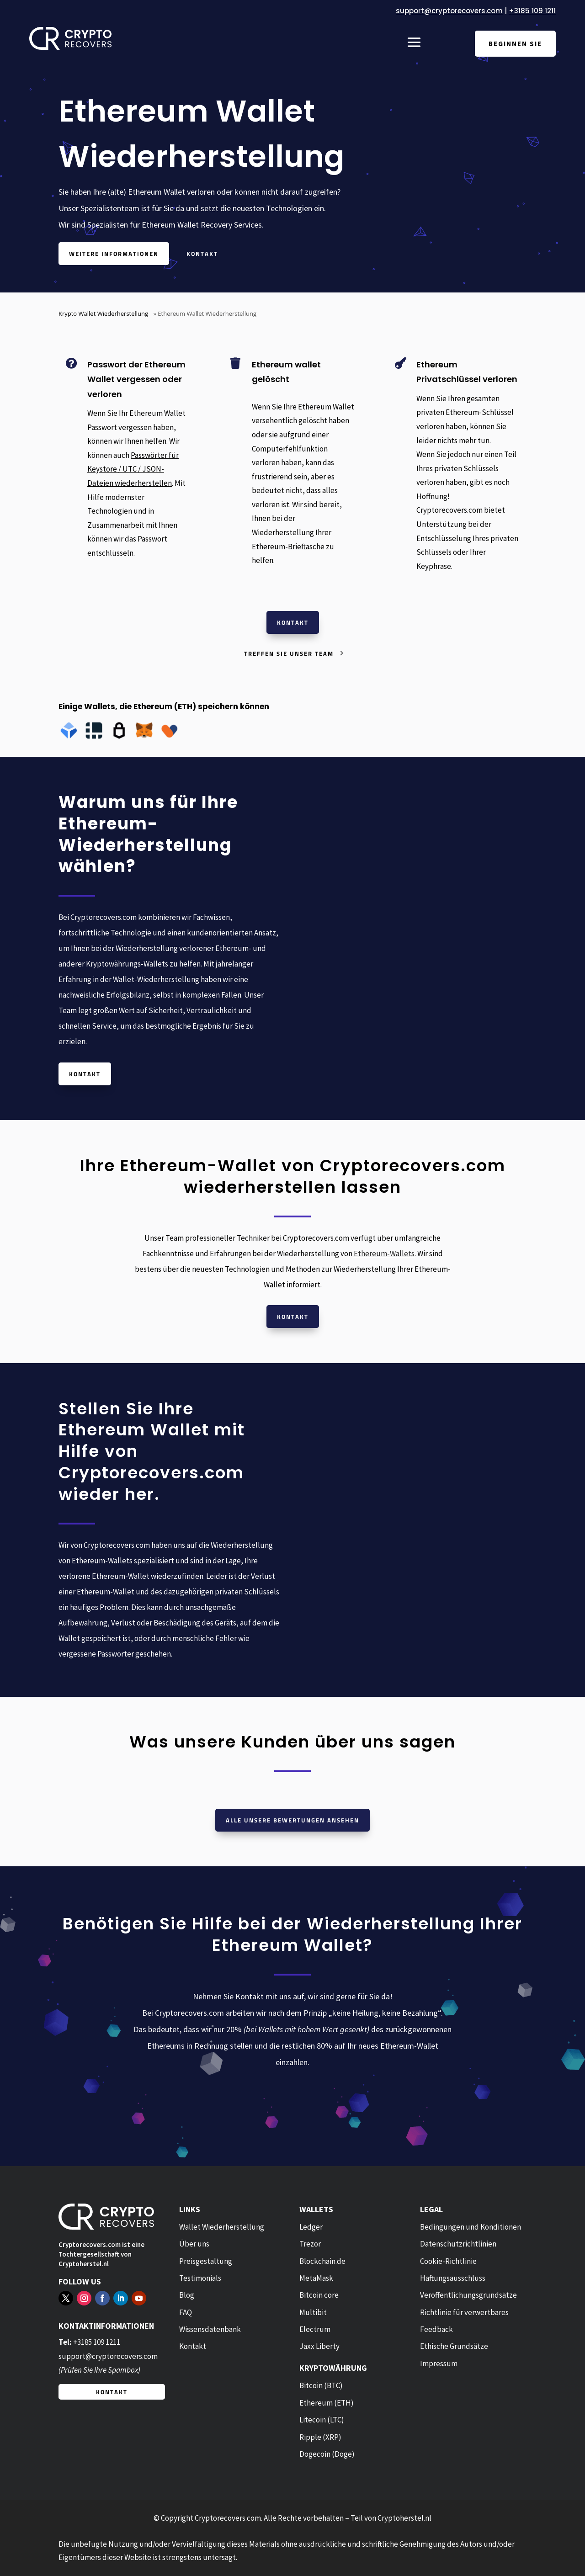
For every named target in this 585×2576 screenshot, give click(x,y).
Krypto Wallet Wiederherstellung (103, 313)
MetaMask (316, 2278)
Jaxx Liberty (319, 2346)
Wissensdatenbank (210, 2329)
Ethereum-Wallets (384, 1253)
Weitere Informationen (114, 253)
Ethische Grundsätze (454, 2346)
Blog (186, 2295)
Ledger (311, 2227)
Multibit (313, 2312)
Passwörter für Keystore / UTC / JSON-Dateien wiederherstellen (133, 469)
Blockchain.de (322, 2261)
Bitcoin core (319, 2295)
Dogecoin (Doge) (327, 2454)
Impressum (438, 2363)
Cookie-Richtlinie (448, 2261)
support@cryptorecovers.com (449, 11)
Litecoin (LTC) (321, 2420)
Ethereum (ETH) (326, 2403)
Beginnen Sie (515, 43)
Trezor (310, 2244)
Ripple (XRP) (320, 2437)
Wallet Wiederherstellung (221, 2227)
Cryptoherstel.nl (83, 2263)
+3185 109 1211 (532, 11)
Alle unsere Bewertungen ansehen (292, 1820)
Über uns (194, 2244)
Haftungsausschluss (452, 2278)
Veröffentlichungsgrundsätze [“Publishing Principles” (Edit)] (468, 2295)
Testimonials (200, 2278)
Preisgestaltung (205, 2261)
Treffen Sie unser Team (289, 653)
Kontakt (202, 253)
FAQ (185, 2312)
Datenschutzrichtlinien (458, 2244)
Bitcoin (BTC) (321, 2385)
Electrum (314, 2329)
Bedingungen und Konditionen (470, 2227)
